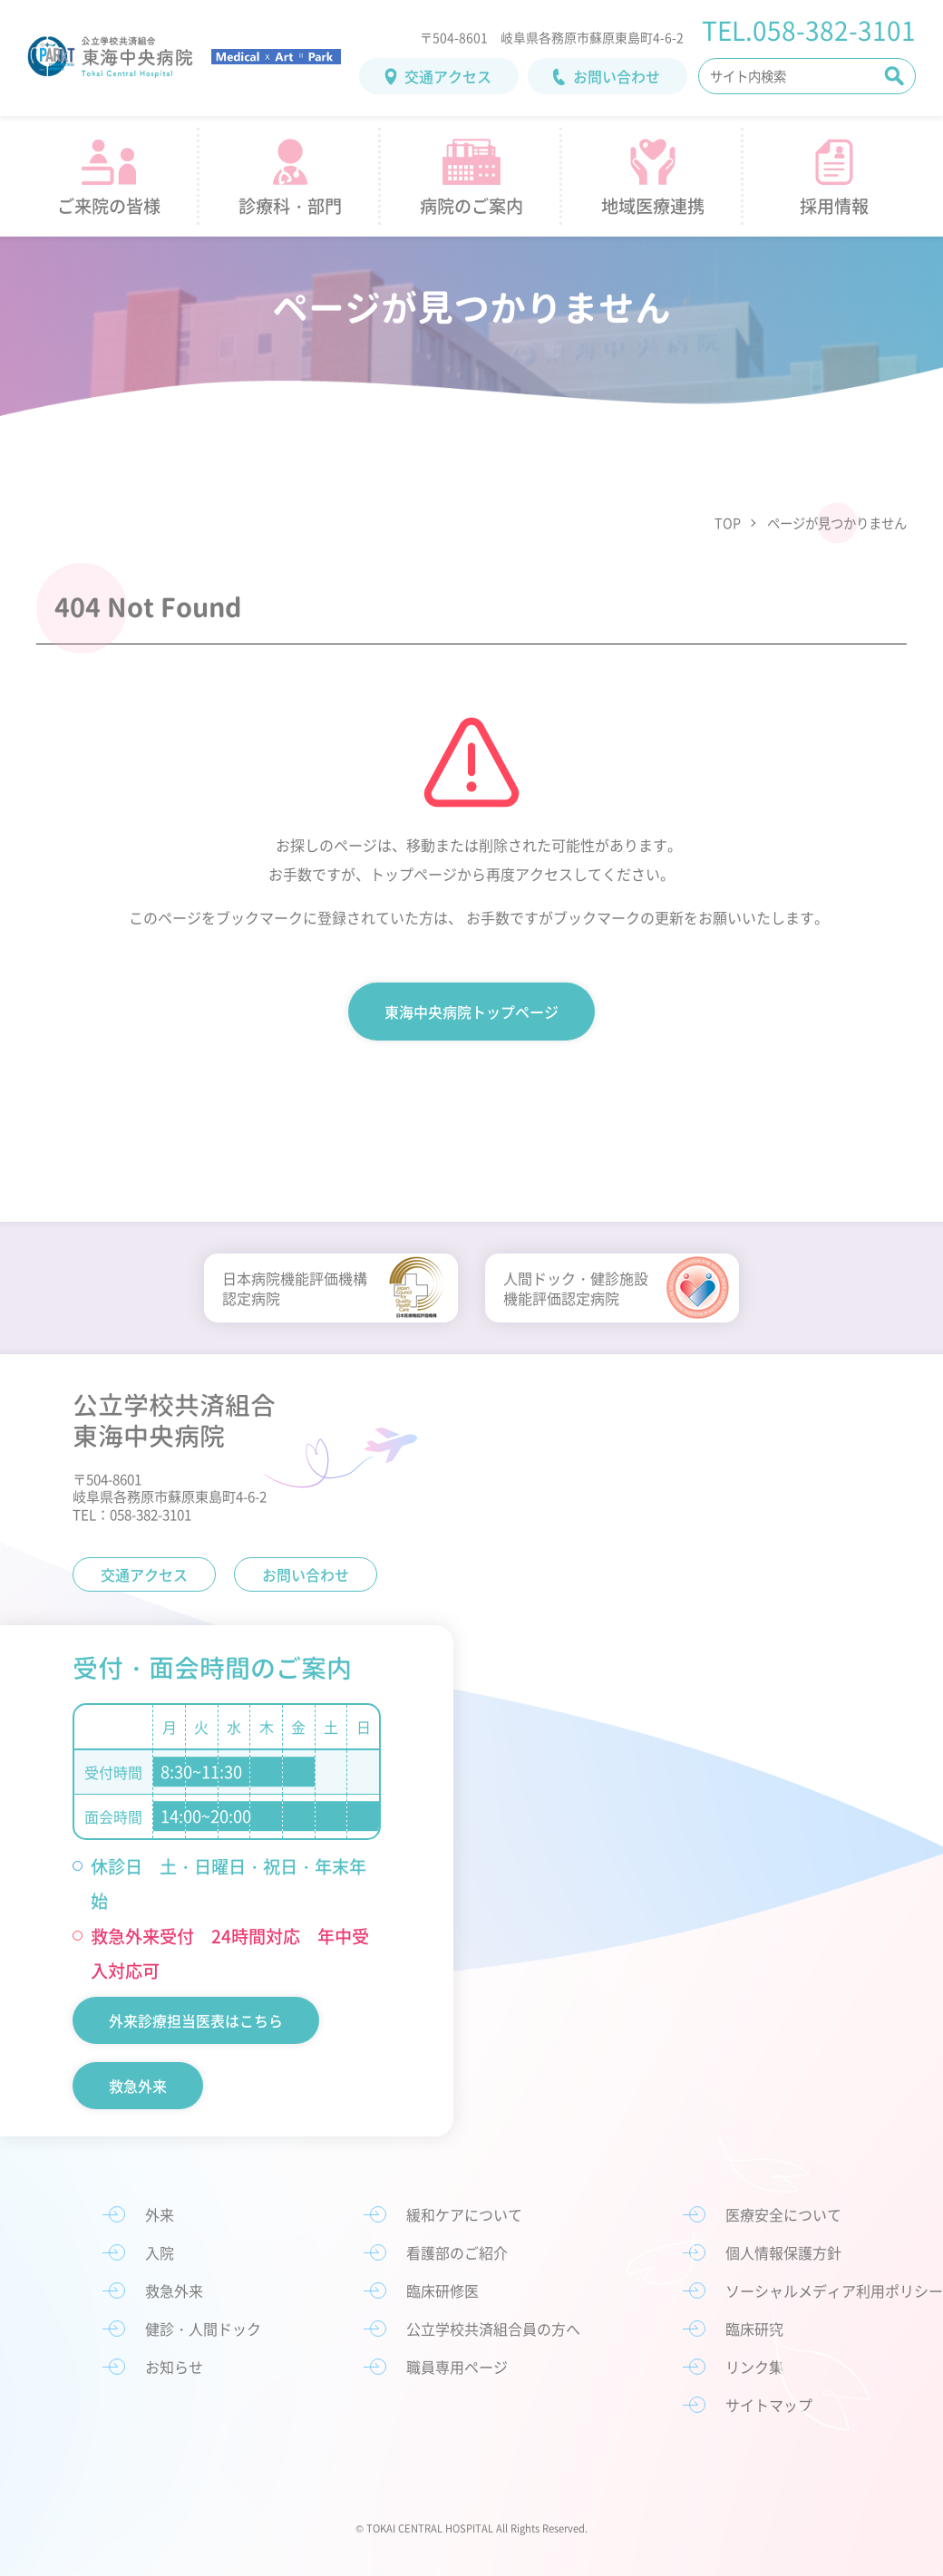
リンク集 (754, 2366)
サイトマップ (768, 2405)
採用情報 (834, 205)
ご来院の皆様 (108, 205)
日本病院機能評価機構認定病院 (294, 1288)
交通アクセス (447, 76)
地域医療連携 (653, 205)
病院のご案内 (471, 205)
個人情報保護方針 (783, 2252)
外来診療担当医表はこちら (196, 2020)
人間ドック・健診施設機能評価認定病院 (575, 1288)
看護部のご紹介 (457, 2252)
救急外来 (138, 2086)
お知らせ (174, 2366)
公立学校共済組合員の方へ (493, 2328)
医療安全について (783, 2214)
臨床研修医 (442, 2290)
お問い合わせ (616, 76)
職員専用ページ (457, 2366)
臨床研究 (754, 2328)
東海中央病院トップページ (471, 1011)
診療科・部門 (290, 205)
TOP (728, 523)
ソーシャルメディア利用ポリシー (834, 2290)
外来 (159, 2214)
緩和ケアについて (464, 2214)
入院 (159, 2252)
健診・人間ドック (203, 2328)
